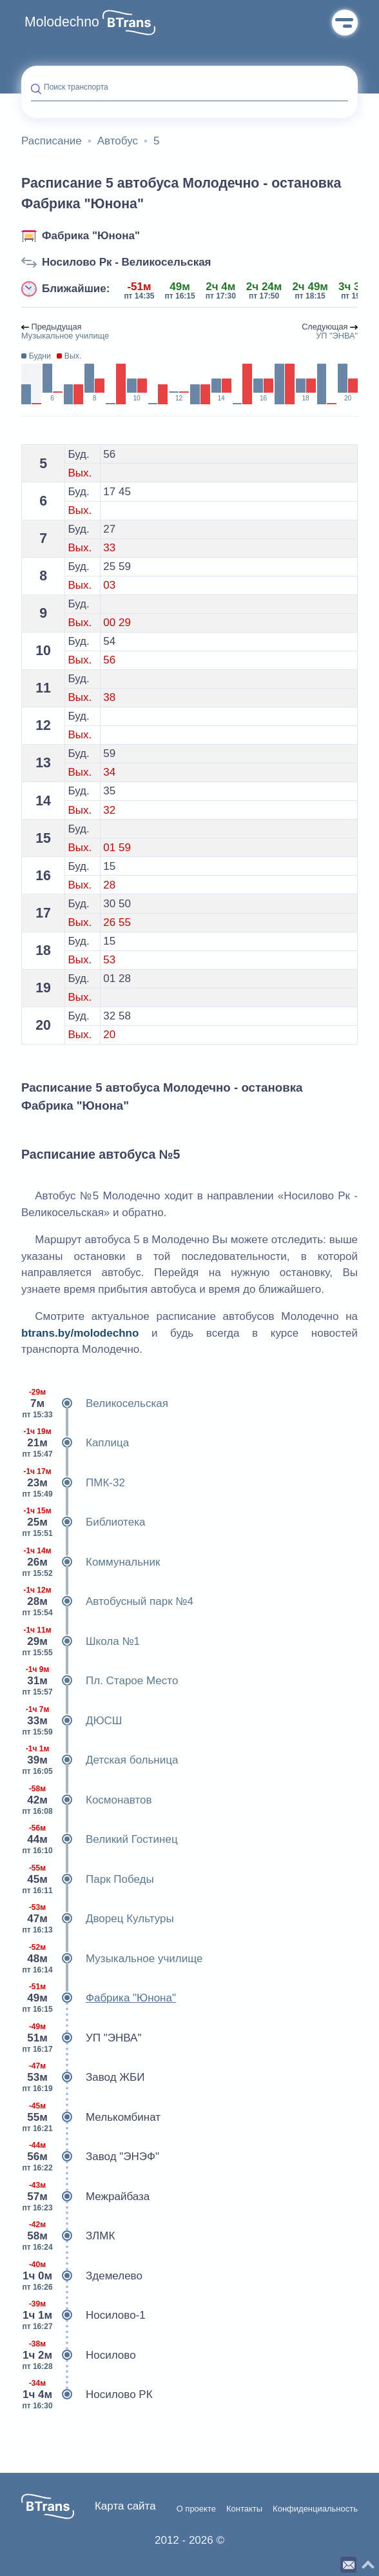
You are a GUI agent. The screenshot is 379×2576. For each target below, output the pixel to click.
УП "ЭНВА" (81, 2038)
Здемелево (81, 2276)
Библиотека (83, 1522)
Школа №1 (80, 1641)
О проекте (196, 2508)
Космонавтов (86, 1800)
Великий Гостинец (99, 1839)
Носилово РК (87, 2395)
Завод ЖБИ (82, 2077)
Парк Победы (87, 1879)
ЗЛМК (68, 2236)
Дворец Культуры (97, 1919)
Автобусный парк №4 (107, 1601)
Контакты (244, 2508)
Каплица (75, 1443)
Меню (345, 22)
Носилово (78, 2355)
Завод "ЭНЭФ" (90, 2157)
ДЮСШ (71, 1721)
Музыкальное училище (111, 1959)
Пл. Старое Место (99, 1681)
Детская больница (99, 1760)
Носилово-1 (83, 2315)
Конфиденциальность (315, 2508)
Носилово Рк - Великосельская (126, 262)
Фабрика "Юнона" (91, 236)
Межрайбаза (85, 2197)
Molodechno (61, 22)
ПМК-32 (73, 1483)
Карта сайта (125, 2506)
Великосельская (94, 1403)
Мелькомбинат (90, 2117)
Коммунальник (90, 1562)
